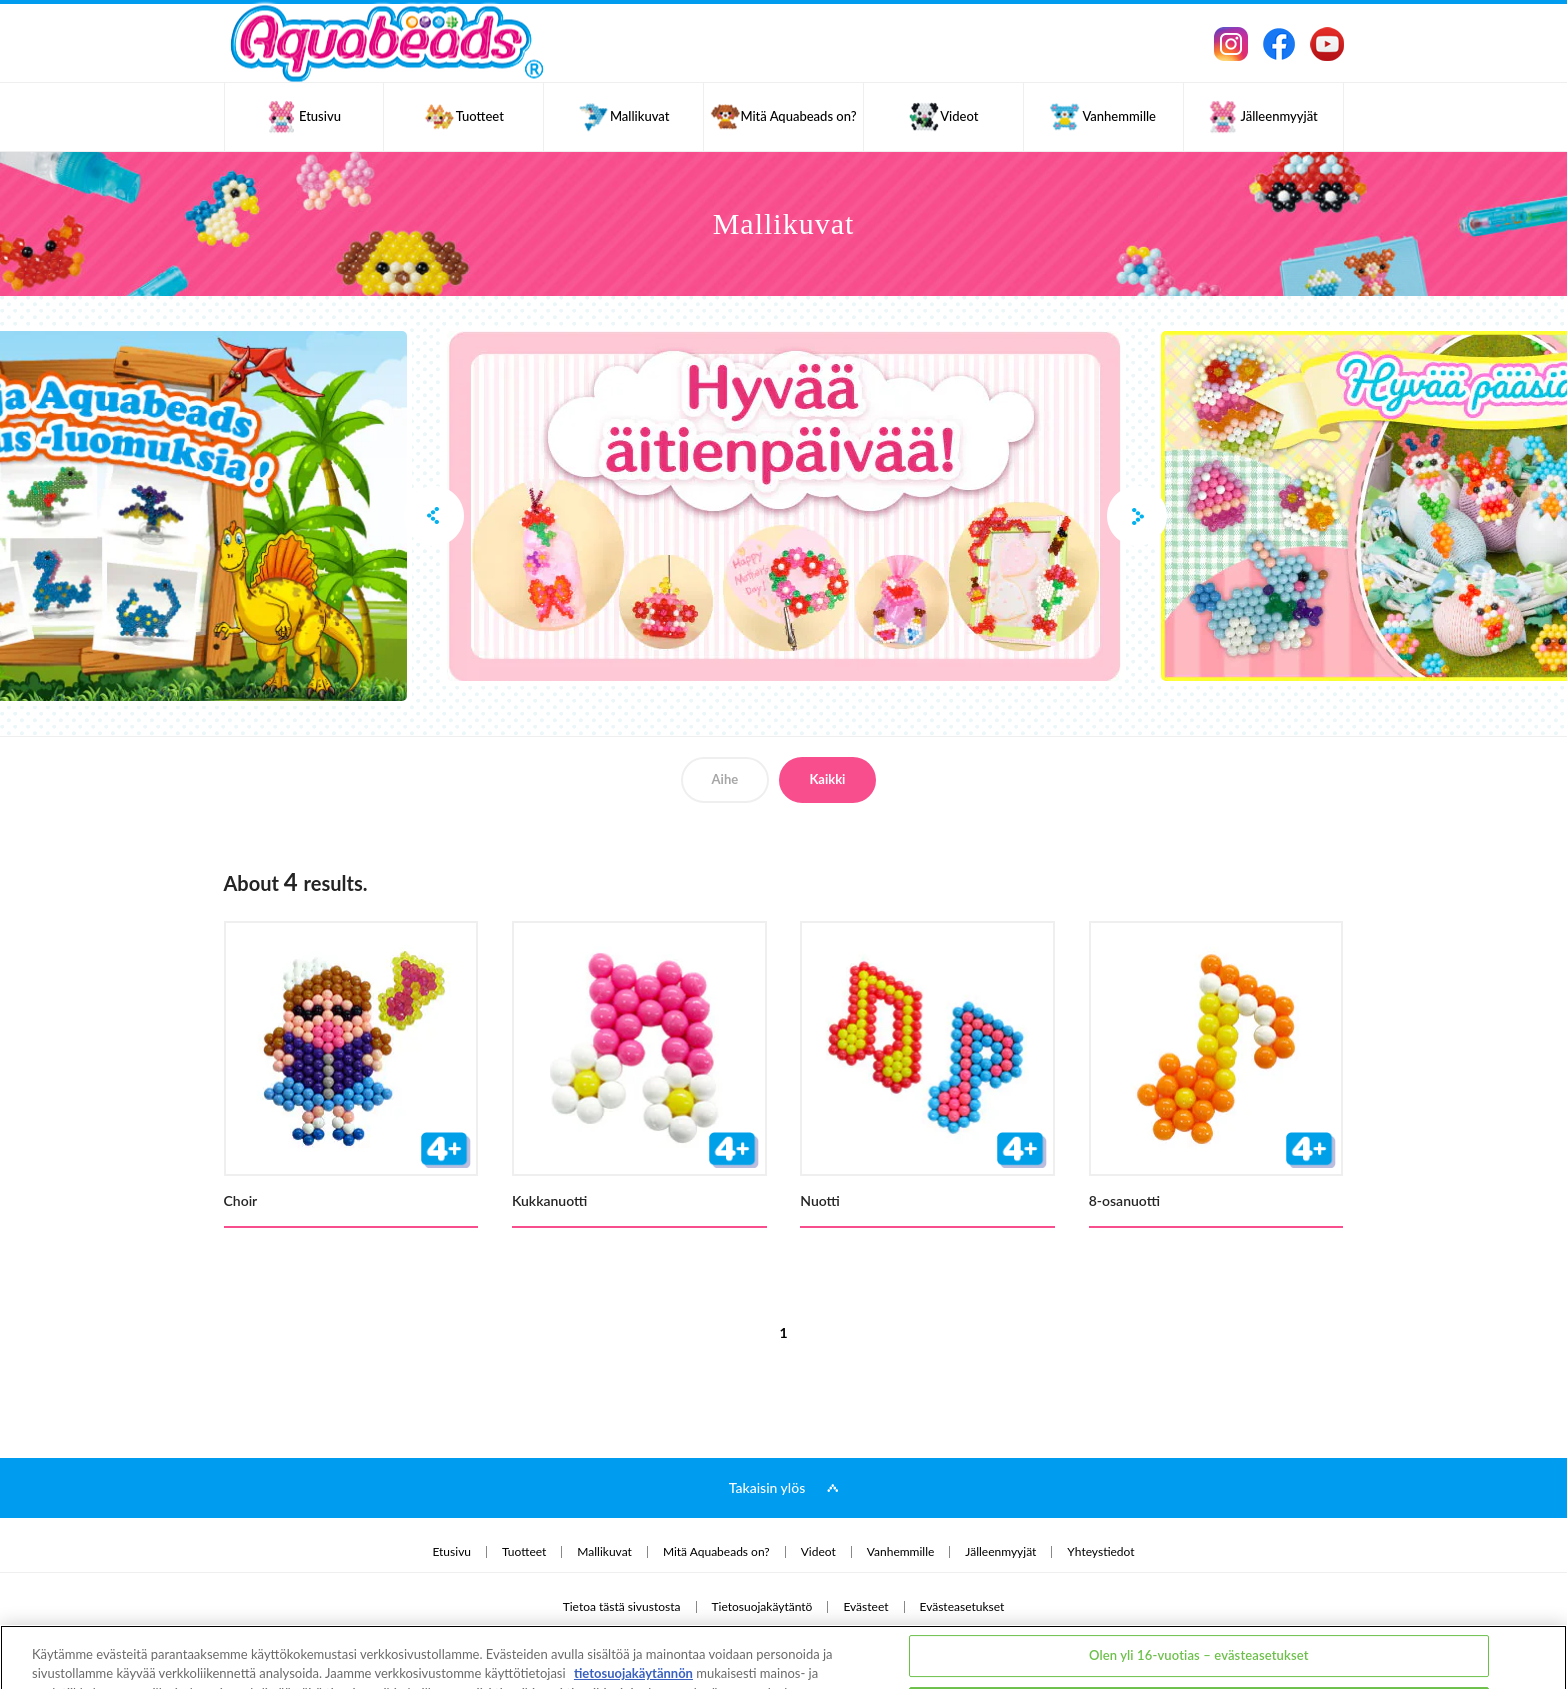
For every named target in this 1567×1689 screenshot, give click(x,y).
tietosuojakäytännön (633, 1599)
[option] (784, 506)
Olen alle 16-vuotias (1199, 1632)
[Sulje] (1535, 1629)
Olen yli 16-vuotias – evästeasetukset (1199, 1580)
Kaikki (827, 779)
